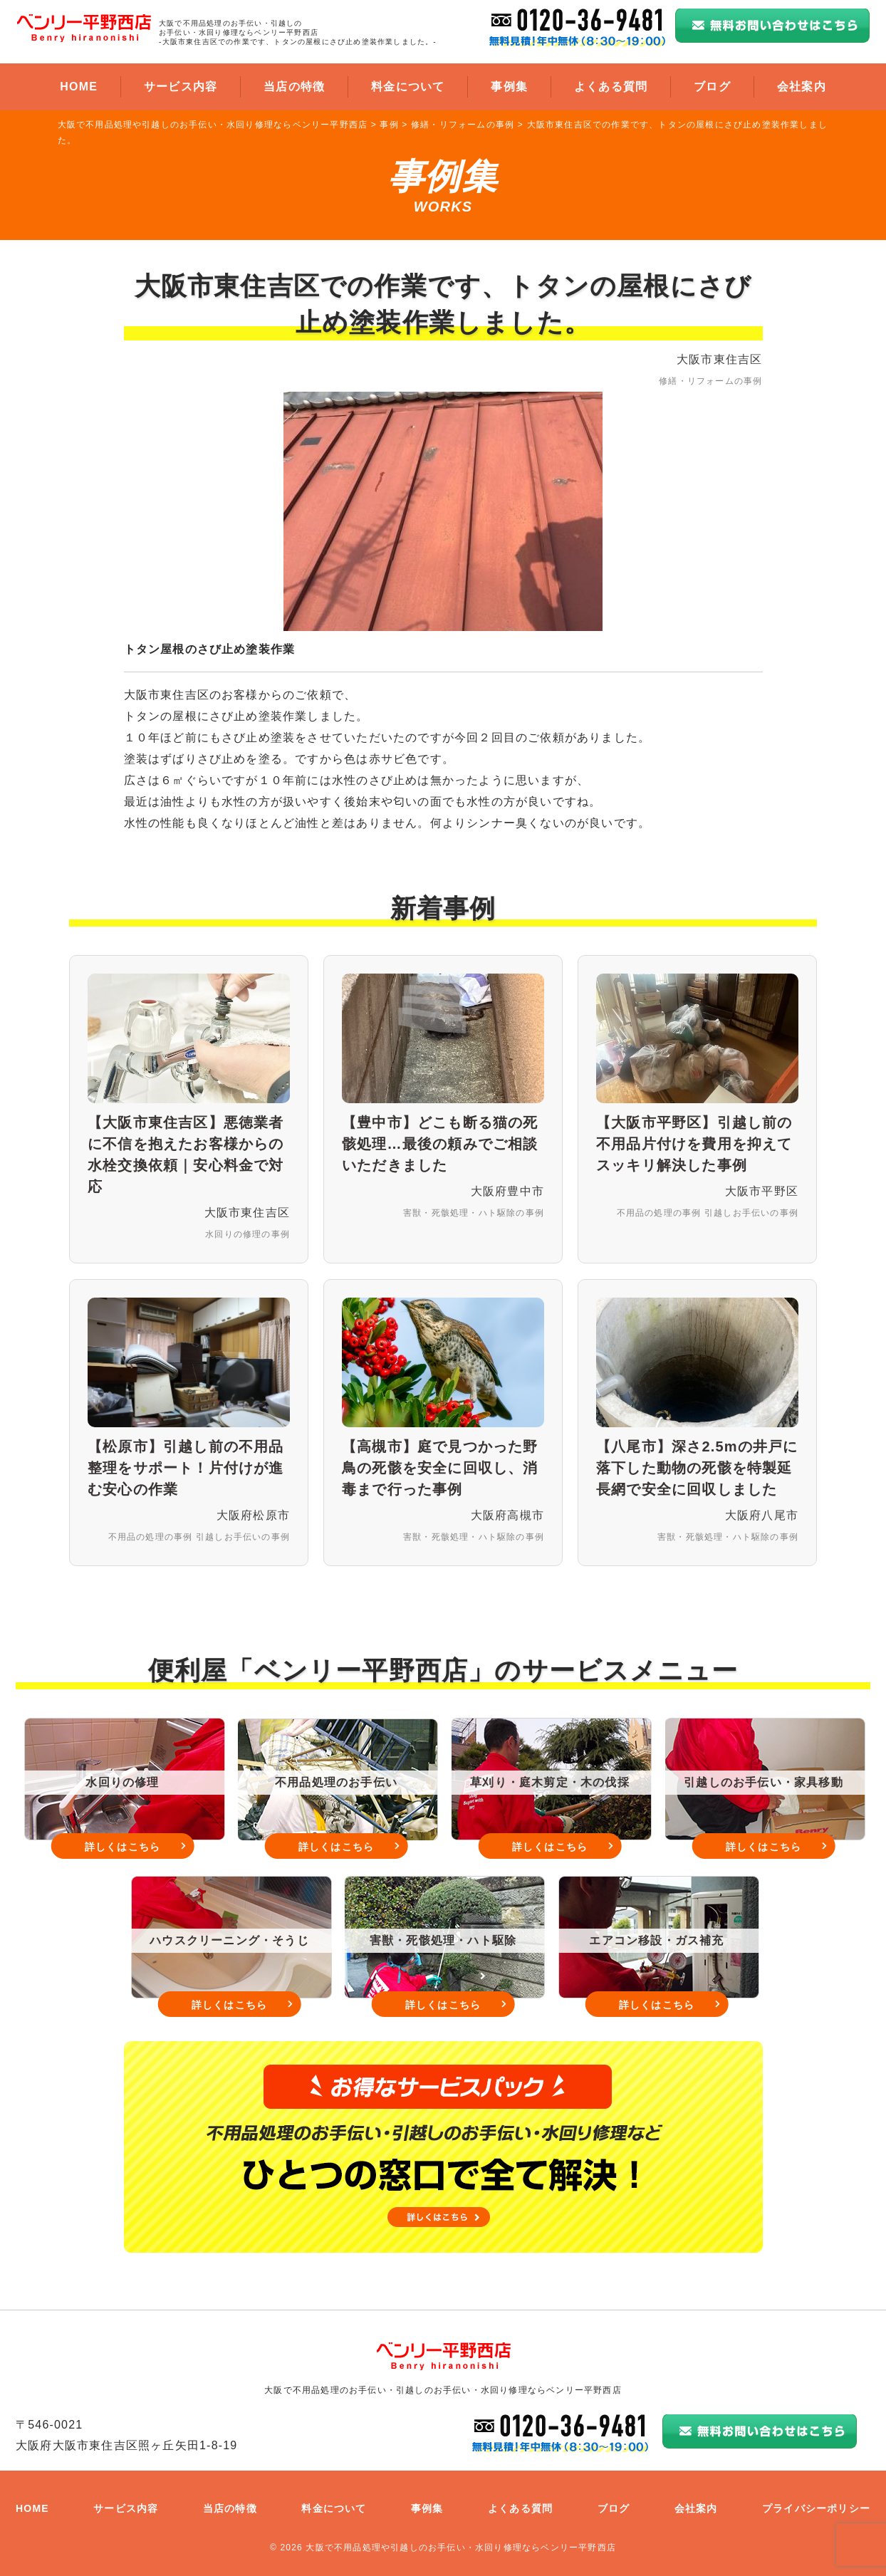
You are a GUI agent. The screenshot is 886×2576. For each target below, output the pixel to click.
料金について (407, 86)
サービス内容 (180, 86)
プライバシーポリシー (816, 2508)
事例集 (509, 86)
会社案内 (801, 86)
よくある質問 (610, 86)
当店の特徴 (294, 86)
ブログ (712, 86)
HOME (79, 86)
